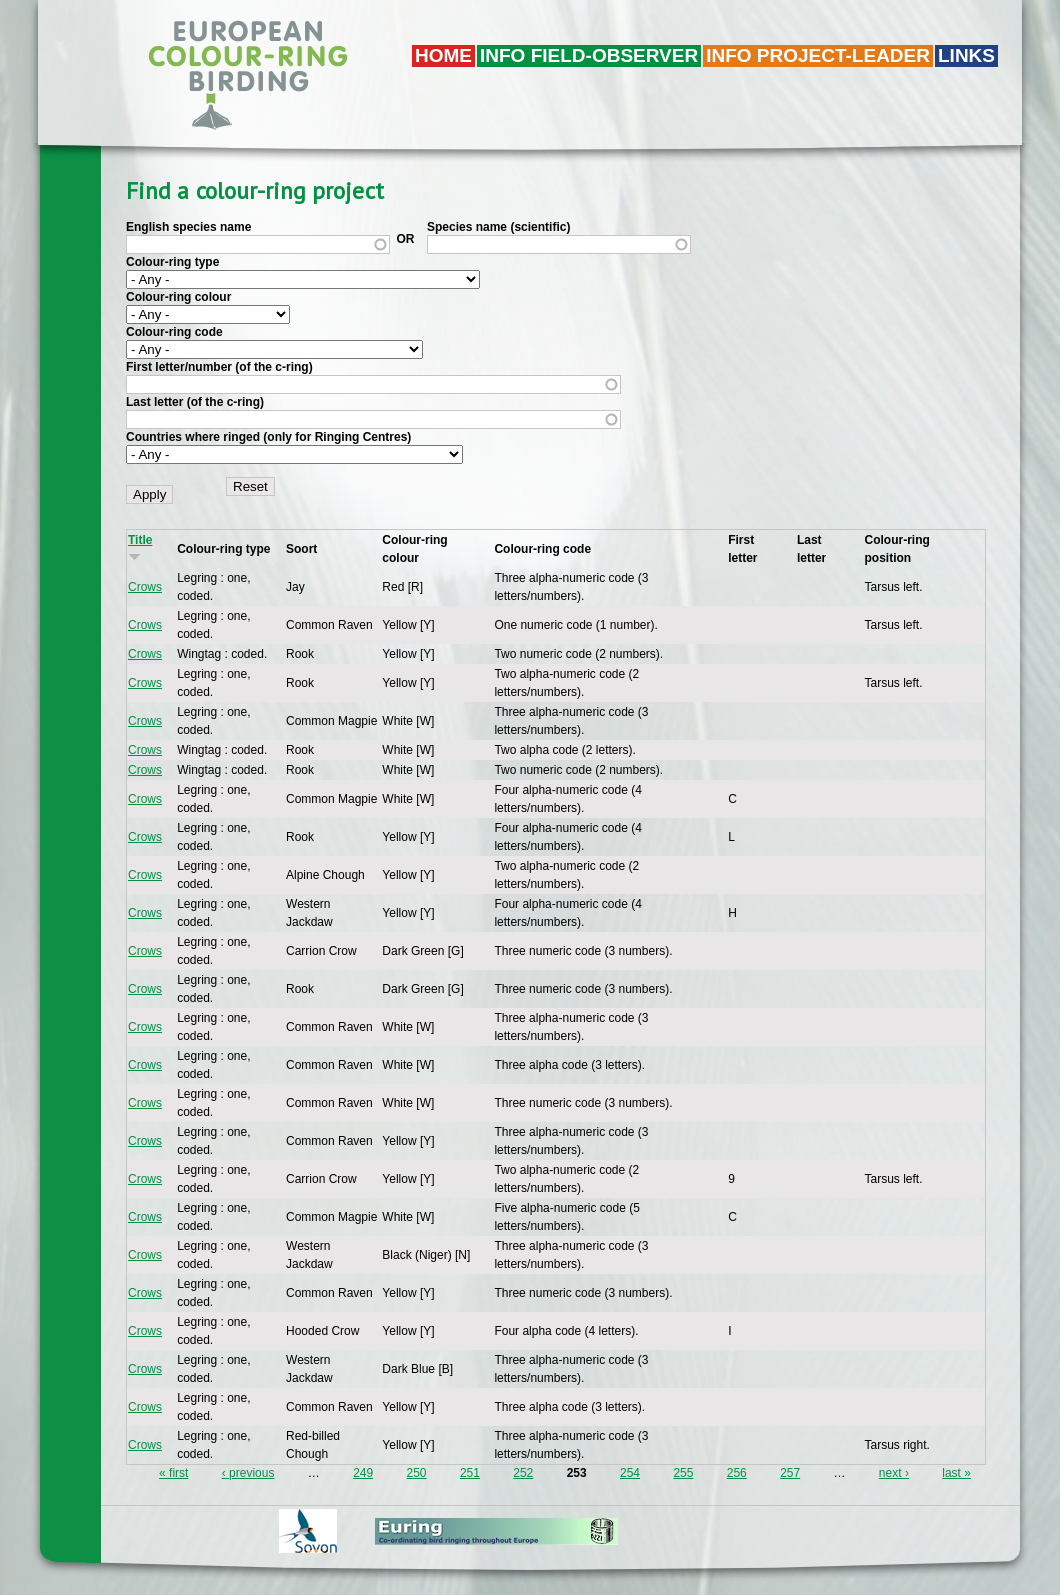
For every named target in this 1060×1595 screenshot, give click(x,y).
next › (894, 1473)
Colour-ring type (172, 262)
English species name (188, 227)
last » (956, 1473)
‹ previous (248, 1473)
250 (417, 1473)
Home (443, 55)
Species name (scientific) (498, 227)
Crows (145, 587)
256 (737, 1473)
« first (173, 1473)
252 (523, 1473)
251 (470, 1473)
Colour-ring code (174, 332)
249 (363, 1473)
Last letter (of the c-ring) (195, 402)
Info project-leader (818, 55)
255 (683, 1473)
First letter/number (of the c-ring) (219, 367)
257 (790, 1473)
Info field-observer (589, 55)
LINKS (966, 55)
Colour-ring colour (178, 297)
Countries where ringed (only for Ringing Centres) (268, 437)
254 (630, 1473)
